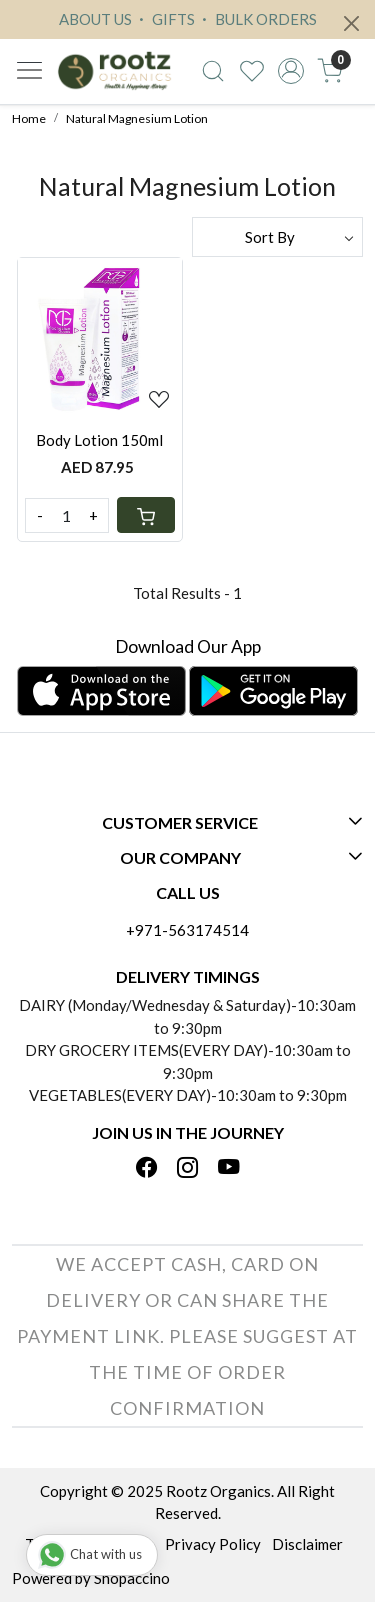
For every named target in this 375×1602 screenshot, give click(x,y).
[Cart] (146, 515)
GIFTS (164, 19)
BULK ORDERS (257, 19)
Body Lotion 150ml (99, 440)
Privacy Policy (213, 1544)
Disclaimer (307, 1544)
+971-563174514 (187, 930)
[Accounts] (290, 71)
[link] (213, 71)
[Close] (351, 23)
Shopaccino (132, 1578)
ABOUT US (95, 19)
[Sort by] (278, 237)
